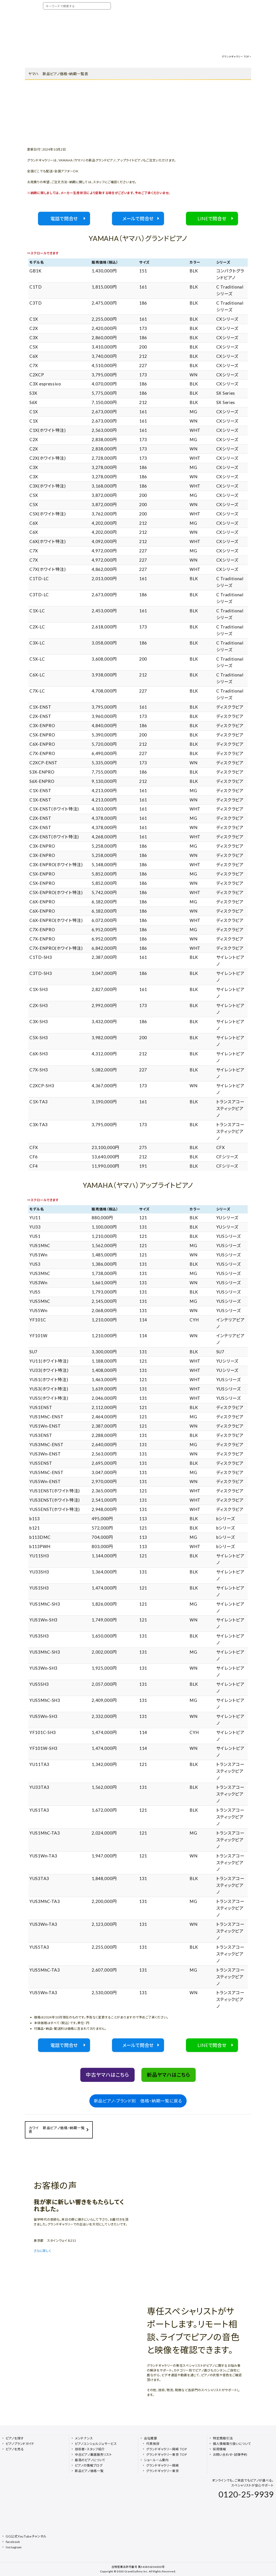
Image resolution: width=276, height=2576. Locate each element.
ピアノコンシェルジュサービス (96, 2444)
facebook (13, 2542)
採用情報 (219, 2449)
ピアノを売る (15, 2449)
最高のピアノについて (90, 2460)
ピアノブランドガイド (20, 2444)
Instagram (13, 2547)
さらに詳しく (43, 2251)
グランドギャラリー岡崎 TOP (166, 2449)
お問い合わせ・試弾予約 (230, 2454)
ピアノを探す (15, 2438)
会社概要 (150, 2438)
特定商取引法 (223, 2438)
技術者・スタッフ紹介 (90, 2449)
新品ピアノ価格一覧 (89, 2471)
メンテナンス (84, 2438)
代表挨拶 (152, 2444)
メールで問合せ (138, 218)
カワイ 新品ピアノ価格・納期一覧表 (59, 2129)
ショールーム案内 (156, 2460)
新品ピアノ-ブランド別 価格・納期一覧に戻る (138, 2100)
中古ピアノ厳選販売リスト (93, 2454)
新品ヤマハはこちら (168, 2075)
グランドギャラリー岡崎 (162, 2465)
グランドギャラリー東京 (162, 2471)
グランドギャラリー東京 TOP (166, 2454)
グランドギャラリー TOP (235, 56)
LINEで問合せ (211, 218)
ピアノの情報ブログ (88, 2465)
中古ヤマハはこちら (107, 2075)
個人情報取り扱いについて (232, 2444)
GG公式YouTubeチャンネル (26, 2536)
